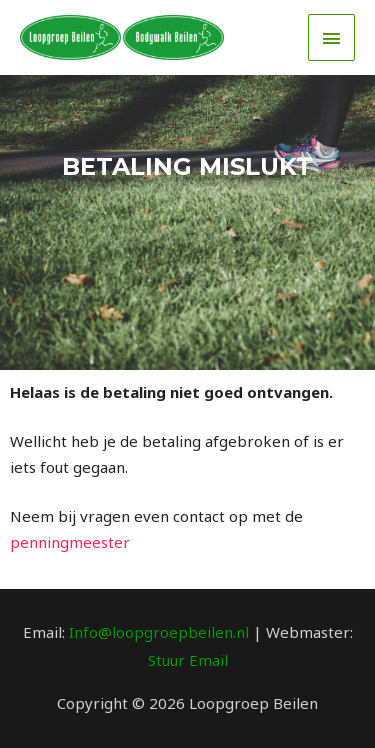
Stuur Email (188, 660)
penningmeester (70, 542)
